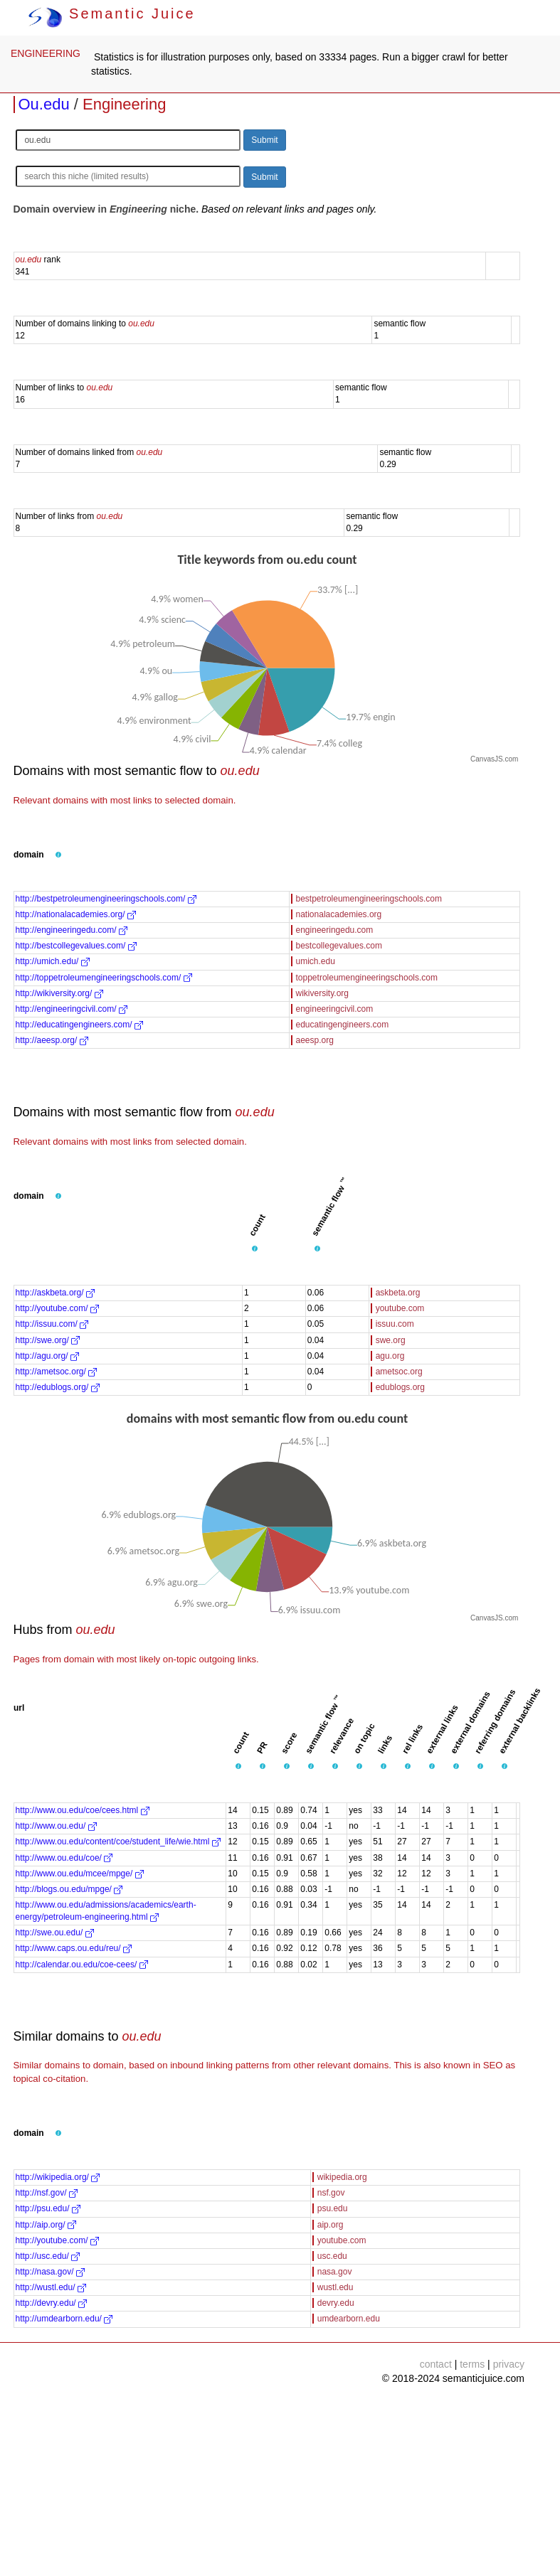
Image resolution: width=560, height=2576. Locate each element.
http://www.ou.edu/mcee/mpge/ (80, 1873)
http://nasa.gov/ (50, 2272)
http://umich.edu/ (53, 961)
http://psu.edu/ (48, 2208)
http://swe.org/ (48, 1340)
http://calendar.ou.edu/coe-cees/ (82, 1965)
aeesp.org (315, 1040)
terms (472, 2364)
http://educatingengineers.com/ (79, 1025)
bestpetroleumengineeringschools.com (369, 899)
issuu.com (395, 1324)
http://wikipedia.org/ (58, 2177)
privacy (508, 2364)
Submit (264, 140)
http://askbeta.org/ (55, 1293)
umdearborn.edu (348, 2319)
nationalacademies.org (339, 914)
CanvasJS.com (494, 759)
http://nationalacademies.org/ (76, 914)
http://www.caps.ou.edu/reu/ (74, 1948)
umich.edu (315, 961)
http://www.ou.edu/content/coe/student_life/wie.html (118, 1842)
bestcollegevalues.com (339, 946)
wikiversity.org (322, 993)
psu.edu (332, 2208)
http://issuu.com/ (52, 1324)
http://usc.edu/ (48, 2256)
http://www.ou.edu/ (56, 1826)
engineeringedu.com (335, 930)
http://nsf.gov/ (47, 2193)
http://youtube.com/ (57, 1308)
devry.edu (335, 2303)
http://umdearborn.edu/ (64, 2319)
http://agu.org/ (47, 1356)
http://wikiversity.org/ (59, 993)
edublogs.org (400, 1387)
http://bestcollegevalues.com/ (76, 946)
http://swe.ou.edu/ (55, 1933)
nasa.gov (334, 2272)
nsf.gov (331, 2193)
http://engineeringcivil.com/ (71, 1009)
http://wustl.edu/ (51, 2287)
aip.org (330, 2225)
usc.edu (332, 2256)
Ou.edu (44, 104)
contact (436, 2364)
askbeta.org (398, 1293)
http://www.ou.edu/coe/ (64, 1858)
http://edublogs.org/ (58, 1387)
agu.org (390, 1356)
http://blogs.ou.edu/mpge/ (69, 1889)
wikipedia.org (342, 2177)
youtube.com (400, 1308)
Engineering (124, 104)
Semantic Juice (112, 13)
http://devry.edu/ (52, 2303)
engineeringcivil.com (335, 1009)
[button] (58, 855)
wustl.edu (335, 2287)
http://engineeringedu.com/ (71, 930)
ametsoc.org (399, 1372)
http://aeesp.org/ (52, 1040)
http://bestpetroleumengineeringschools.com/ (106, 899)
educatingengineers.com (342, 1025)
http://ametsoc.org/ (56, 1372)
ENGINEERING (45, 53)
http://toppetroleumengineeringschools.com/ (104, 978)
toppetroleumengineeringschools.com (367, 978)
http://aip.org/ (46, 2225)
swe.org (391, 1340)
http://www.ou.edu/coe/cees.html (82, 1810)
